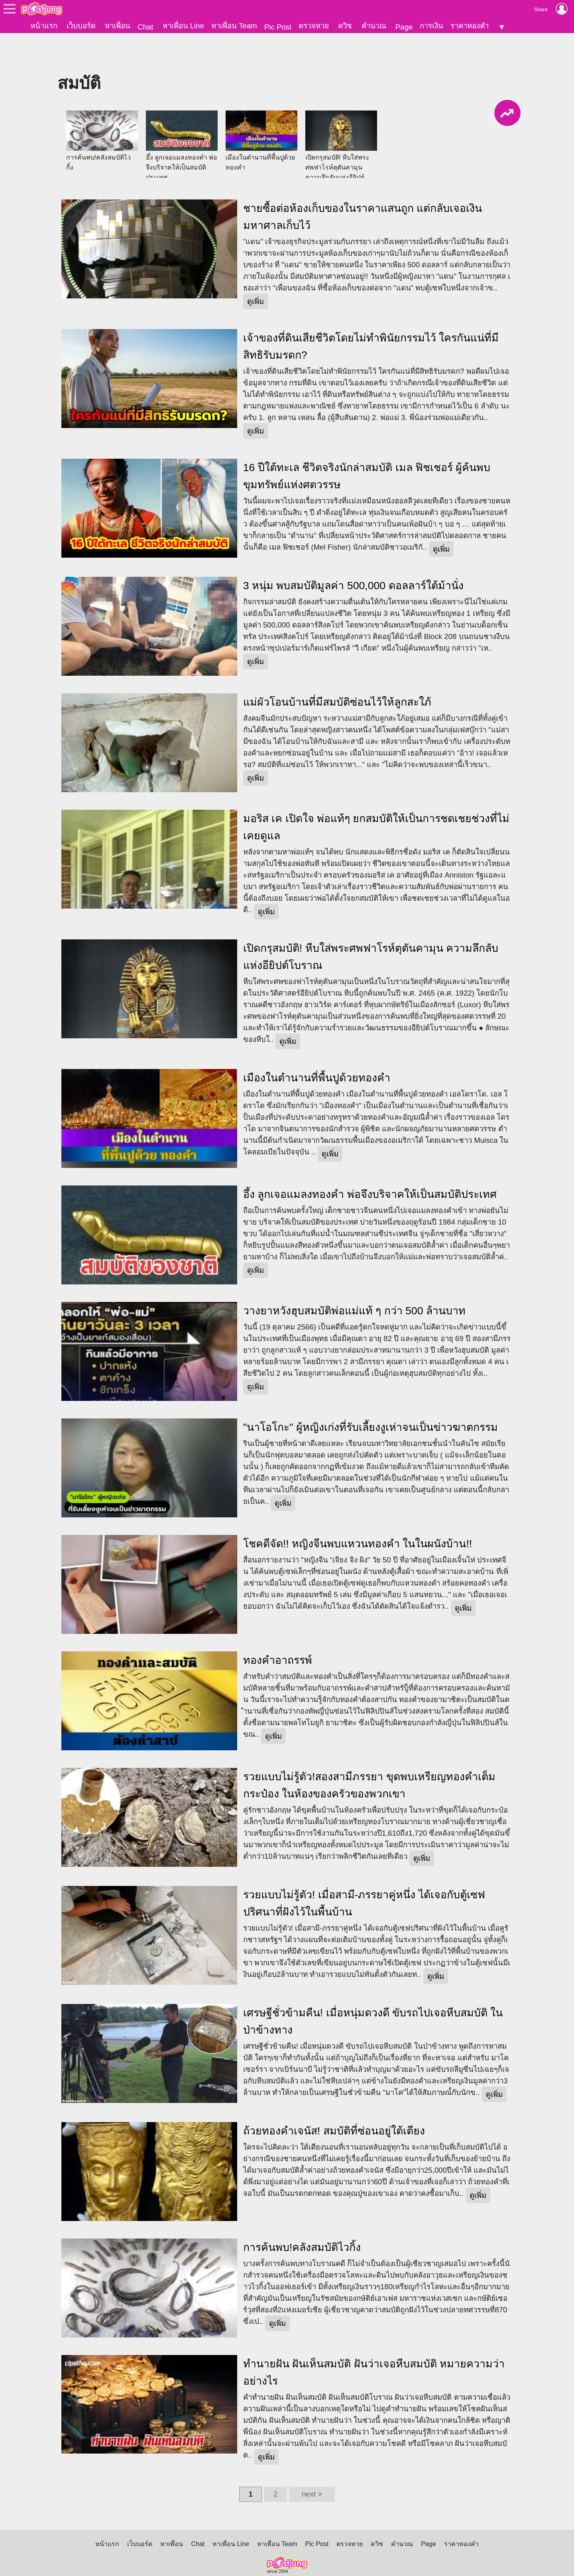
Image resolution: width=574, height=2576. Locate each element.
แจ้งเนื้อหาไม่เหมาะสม (484, 2558)
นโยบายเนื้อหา (217, 2558)
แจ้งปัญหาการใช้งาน (420, 2558)
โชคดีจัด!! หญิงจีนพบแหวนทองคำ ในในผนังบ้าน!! (357, 1516)
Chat (145, 27)
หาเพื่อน (117, 26)
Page (404, 27)
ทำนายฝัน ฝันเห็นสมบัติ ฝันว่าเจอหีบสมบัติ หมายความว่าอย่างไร (374, 2344)
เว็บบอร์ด (81, 26)
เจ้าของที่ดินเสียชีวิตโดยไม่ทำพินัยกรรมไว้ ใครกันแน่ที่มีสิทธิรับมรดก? (371, 318)
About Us (328, 2558)
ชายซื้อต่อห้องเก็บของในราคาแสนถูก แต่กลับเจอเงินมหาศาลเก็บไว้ (362, 189)
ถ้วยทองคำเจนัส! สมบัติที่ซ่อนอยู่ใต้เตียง (334, 2103)
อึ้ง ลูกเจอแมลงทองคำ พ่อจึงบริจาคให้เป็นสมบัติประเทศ (370, 1167)
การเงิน (431, 26)
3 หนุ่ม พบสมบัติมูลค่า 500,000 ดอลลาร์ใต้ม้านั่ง (353, 558)
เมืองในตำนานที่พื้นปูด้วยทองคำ (316, 1050)
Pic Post (277, 27)
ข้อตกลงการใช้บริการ (88, 2558)
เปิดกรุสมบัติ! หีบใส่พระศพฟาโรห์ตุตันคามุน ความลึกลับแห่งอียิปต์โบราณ (370, 929)
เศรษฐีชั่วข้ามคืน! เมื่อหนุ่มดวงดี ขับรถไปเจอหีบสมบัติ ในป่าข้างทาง (373, 1993)
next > (312, 2466)
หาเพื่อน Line (183, 26)
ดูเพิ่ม (255, 274)
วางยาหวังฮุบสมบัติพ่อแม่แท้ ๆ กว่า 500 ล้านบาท (354, 1283)
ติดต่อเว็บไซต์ (366, 2558)
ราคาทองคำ (469, 26)
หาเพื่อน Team (234, 26)
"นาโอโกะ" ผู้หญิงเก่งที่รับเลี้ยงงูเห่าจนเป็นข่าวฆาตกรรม (370, 1400)
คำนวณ (374, 26)
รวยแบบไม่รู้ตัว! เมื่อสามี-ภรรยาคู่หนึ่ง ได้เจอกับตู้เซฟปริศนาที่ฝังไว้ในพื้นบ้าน (364, 1875)
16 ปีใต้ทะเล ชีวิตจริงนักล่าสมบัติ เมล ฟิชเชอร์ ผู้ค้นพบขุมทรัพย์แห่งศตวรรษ (367, 448)
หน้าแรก (43, 26)
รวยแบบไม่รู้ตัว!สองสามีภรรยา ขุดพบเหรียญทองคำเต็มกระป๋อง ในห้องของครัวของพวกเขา (369, 1757)
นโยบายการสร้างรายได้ (276, 2558)
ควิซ (345, 26)
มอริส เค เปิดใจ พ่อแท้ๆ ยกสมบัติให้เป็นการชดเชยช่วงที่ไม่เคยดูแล (376, 799)
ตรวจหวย (314, 26)
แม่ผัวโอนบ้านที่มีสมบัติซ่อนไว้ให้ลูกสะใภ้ (337, 674)
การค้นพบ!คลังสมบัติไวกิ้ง (302, 2220)
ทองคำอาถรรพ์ (277, 1633)
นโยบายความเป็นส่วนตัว (157, 2558)
